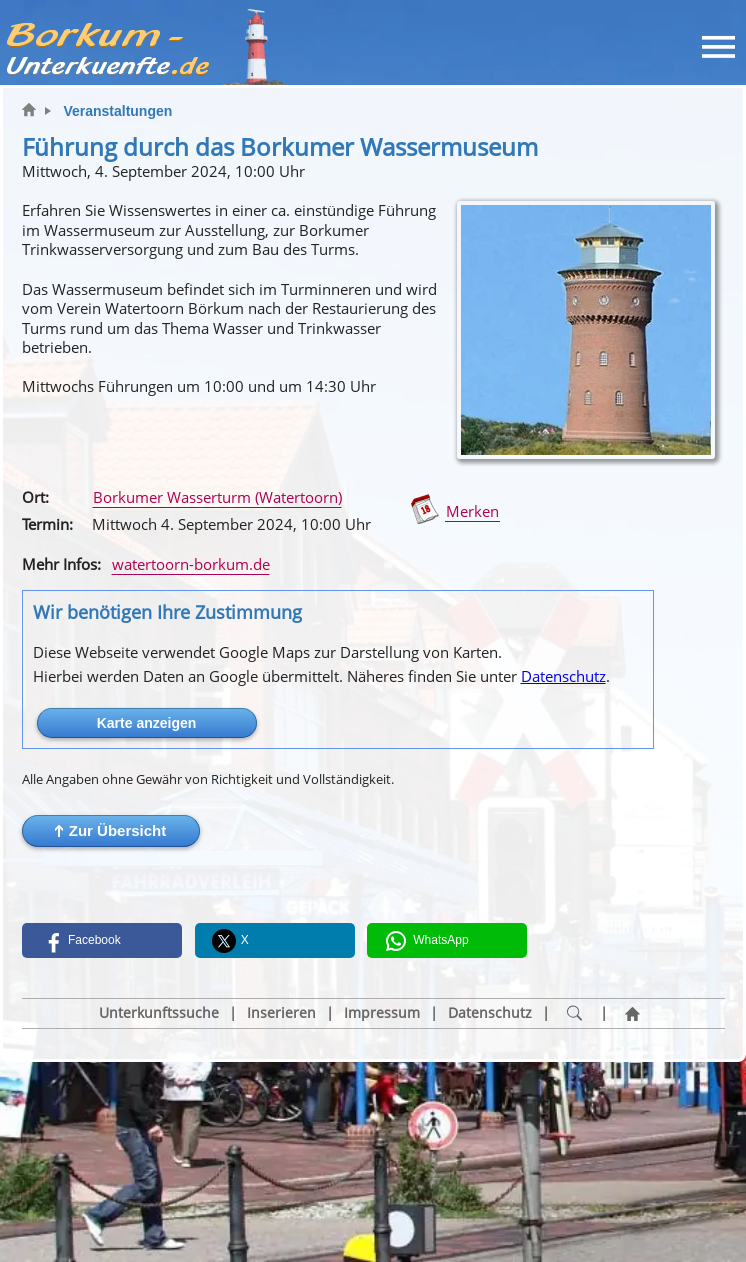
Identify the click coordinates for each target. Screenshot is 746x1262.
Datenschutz (563, 676)
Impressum (382, 1013)
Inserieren (281, 1013)
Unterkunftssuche (159, 1013)
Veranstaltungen (117, 111)
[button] (111, 831)
